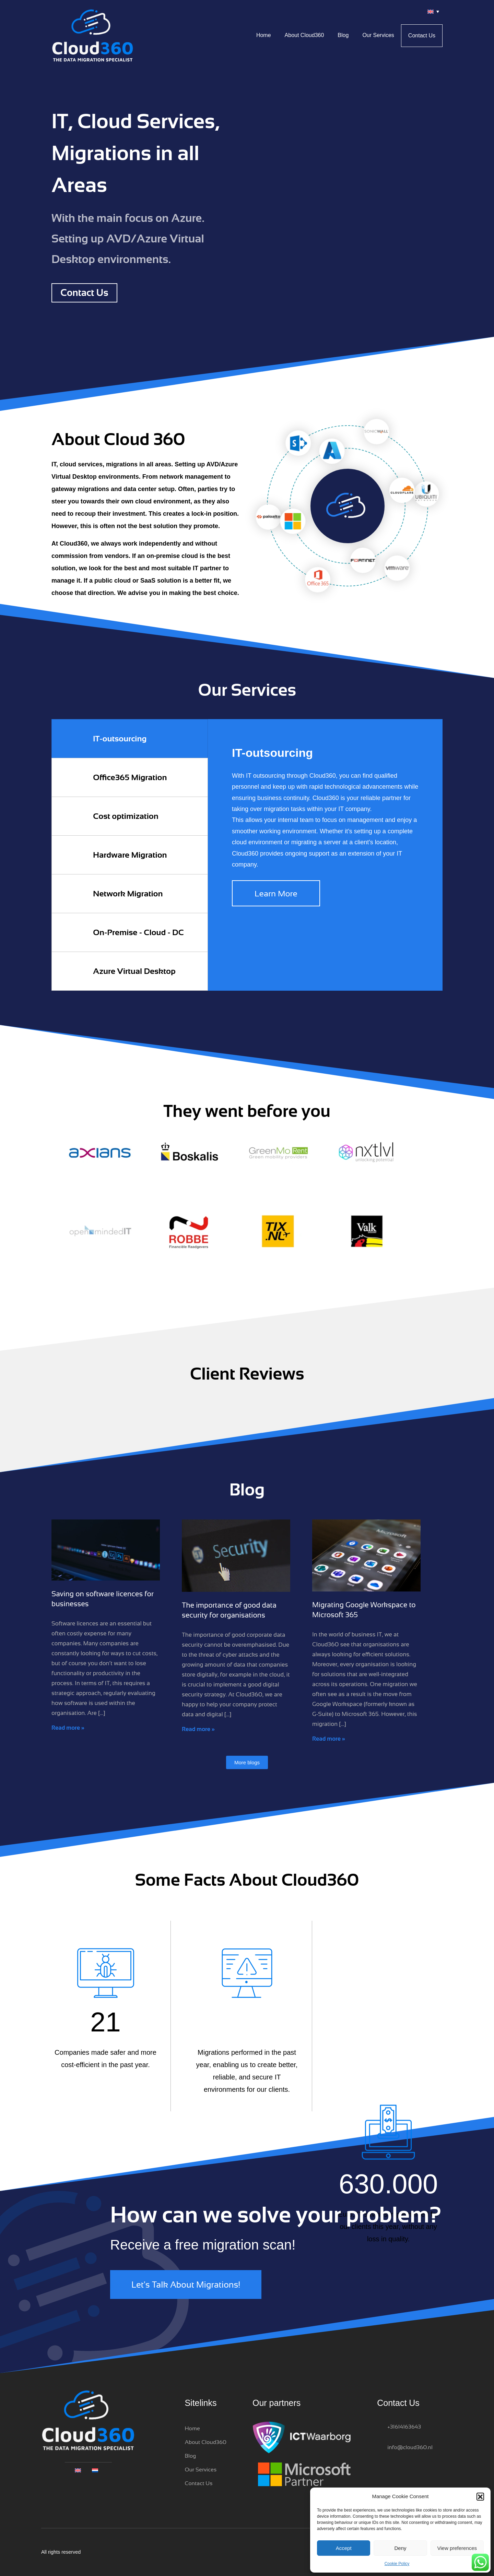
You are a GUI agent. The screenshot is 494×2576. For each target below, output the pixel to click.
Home (263, 35)
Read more (67, 1728)
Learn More (276, 893)
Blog (343, 35)
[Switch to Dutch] (96, 2470)
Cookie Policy (397, 2563)
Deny (400, 2548)
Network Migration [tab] (128, 893)
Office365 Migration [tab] (130, 777)
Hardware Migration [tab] (130, 854)
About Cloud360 (304, 35)
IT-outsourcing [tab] (119, 738)
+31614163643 (404, 2427)
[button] (480, 2496)
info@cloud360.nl (410, 2447)
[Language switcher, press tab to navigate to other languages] (432, 11)
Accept (344, 2548)
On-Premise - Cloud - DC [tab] (138, 932)
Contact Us (421, 35)
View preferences (457, 2548)
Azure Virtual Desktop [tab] (134, 971)
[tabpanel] (325, 824)
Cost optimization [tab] (125, 816)
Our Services (378, 35)
